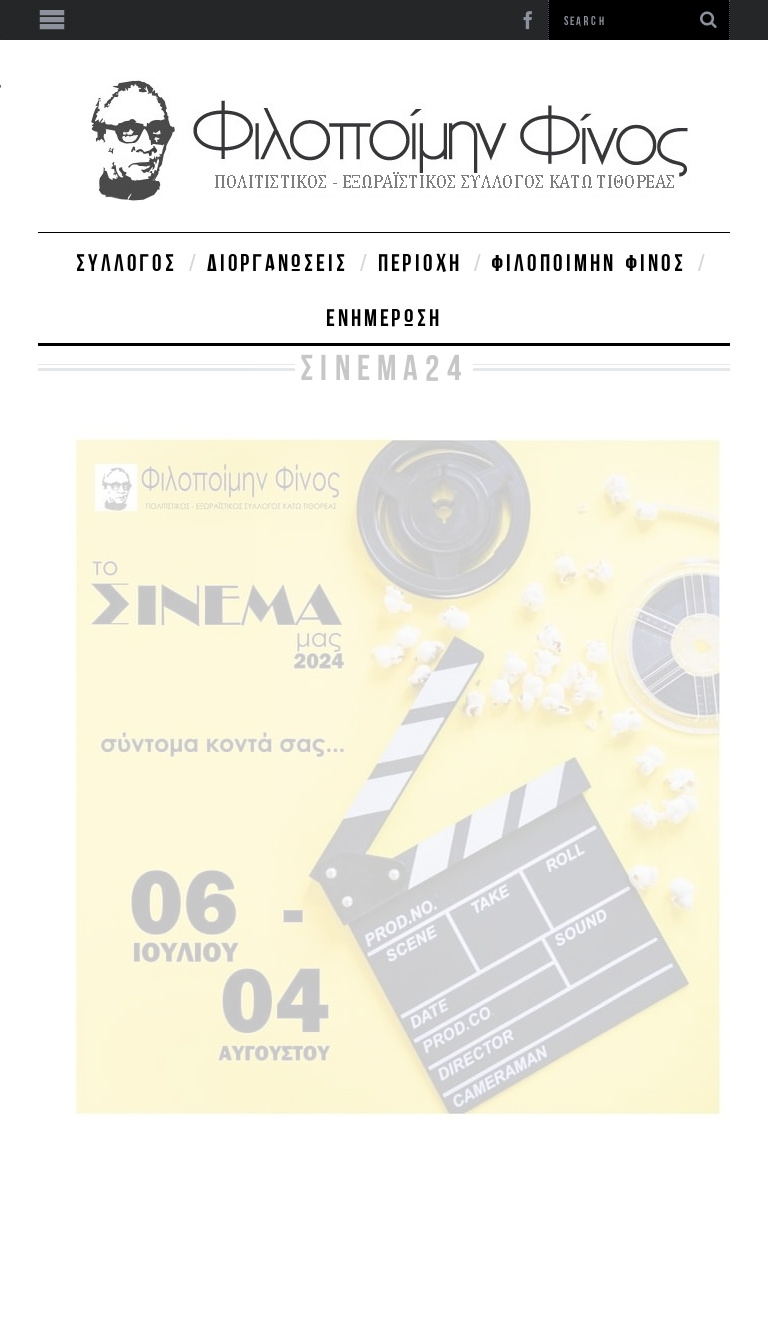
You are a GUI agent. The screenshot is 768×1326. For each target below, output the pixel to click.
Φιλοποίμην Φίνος (589, 262)
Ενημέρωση (384, 317)
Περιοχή (420, 262)
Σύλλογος (126, 262)
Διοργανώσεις (277, 262)
